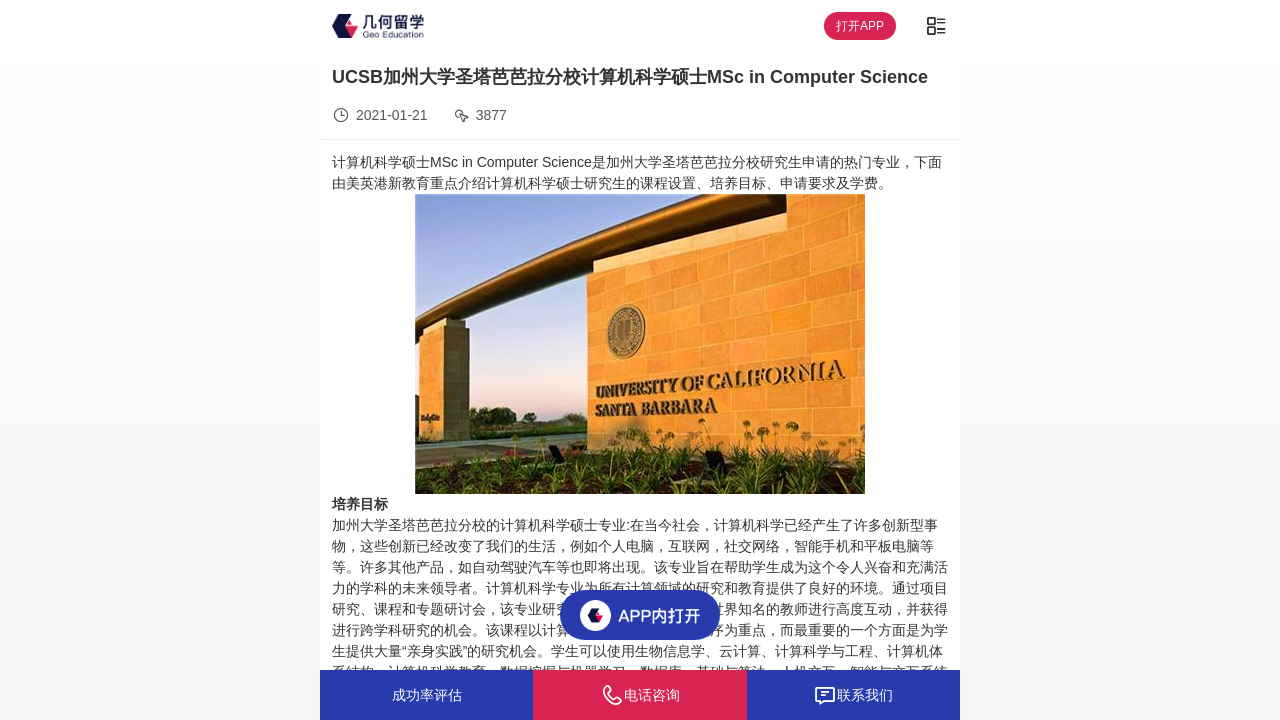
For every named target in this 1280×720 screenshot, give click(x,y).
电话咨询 (640, 695)
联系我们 (853, 695)
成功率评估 (427, 695)
